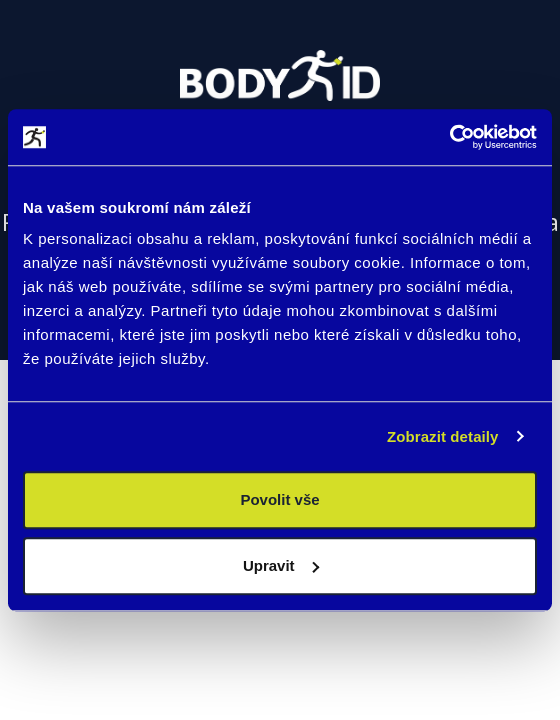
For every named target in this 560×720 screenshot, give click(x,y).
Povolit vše (279, 499)
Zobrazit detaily (443, 436)
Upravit (281, 565)
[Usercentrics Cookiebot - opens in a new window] (449, 137)
